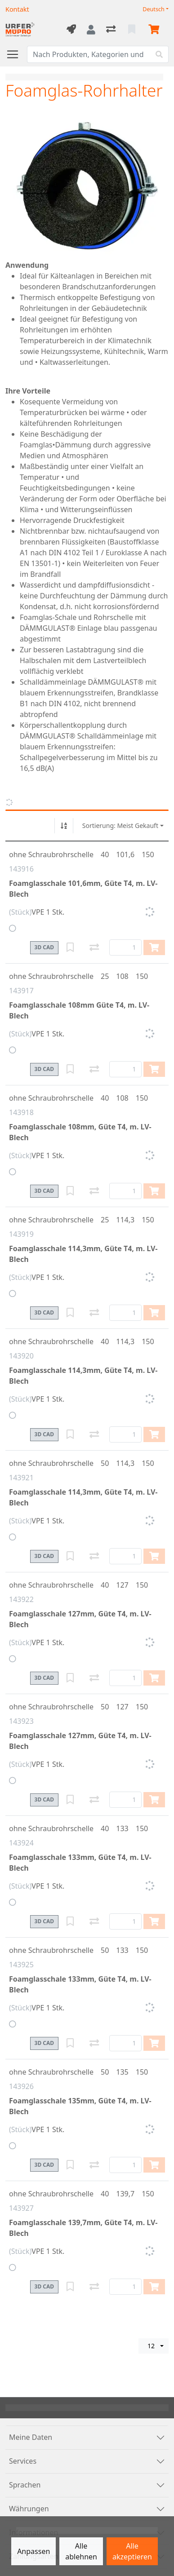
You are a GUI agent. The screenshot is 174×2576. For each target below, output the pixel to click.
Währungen (29, 2509)
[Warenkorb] (156, 29)
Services (22, 2461)
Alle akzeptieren (132, 2551)
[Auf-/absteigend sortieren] (63, 825)
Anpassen (33, 2551)
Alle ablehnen (81, 2551)
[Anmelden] (91, 29)
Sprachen (24, 2485)
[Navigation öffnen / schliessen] (16, 54)
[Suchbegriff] (89, 54)
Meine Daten (30, 2437)
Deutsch (154, 9)
